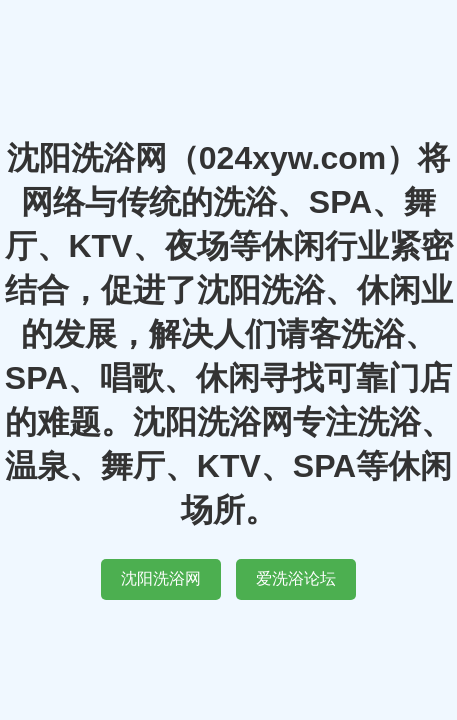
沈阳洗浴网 (161, 578)
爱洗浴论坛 (296, 578)
